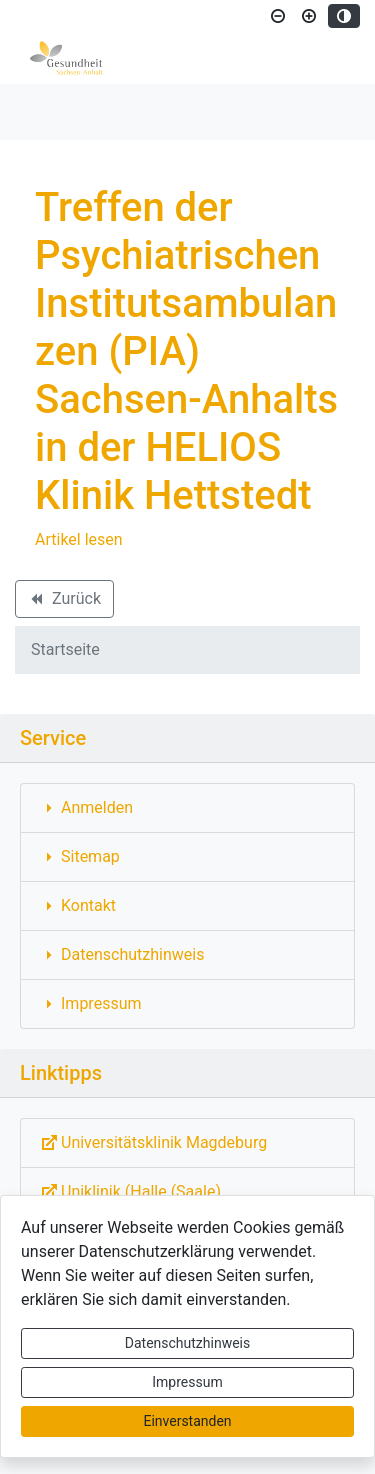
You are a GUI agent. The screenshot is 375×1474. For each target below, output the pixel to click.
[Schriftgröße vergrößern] (309, 16)
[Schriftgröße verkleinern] (278, 16)
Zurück (64, 602)
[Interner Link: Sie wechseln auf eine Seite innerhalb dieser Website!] (187, 808)
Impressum (187, 1382)
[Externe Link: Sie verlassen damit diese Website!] (187, 1143)
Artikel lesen (79, 539)
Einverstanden (187, 1421)
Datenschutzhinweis (187, 1343)
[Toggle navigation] (44, 112)
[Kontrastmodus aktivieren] (344, 16)
